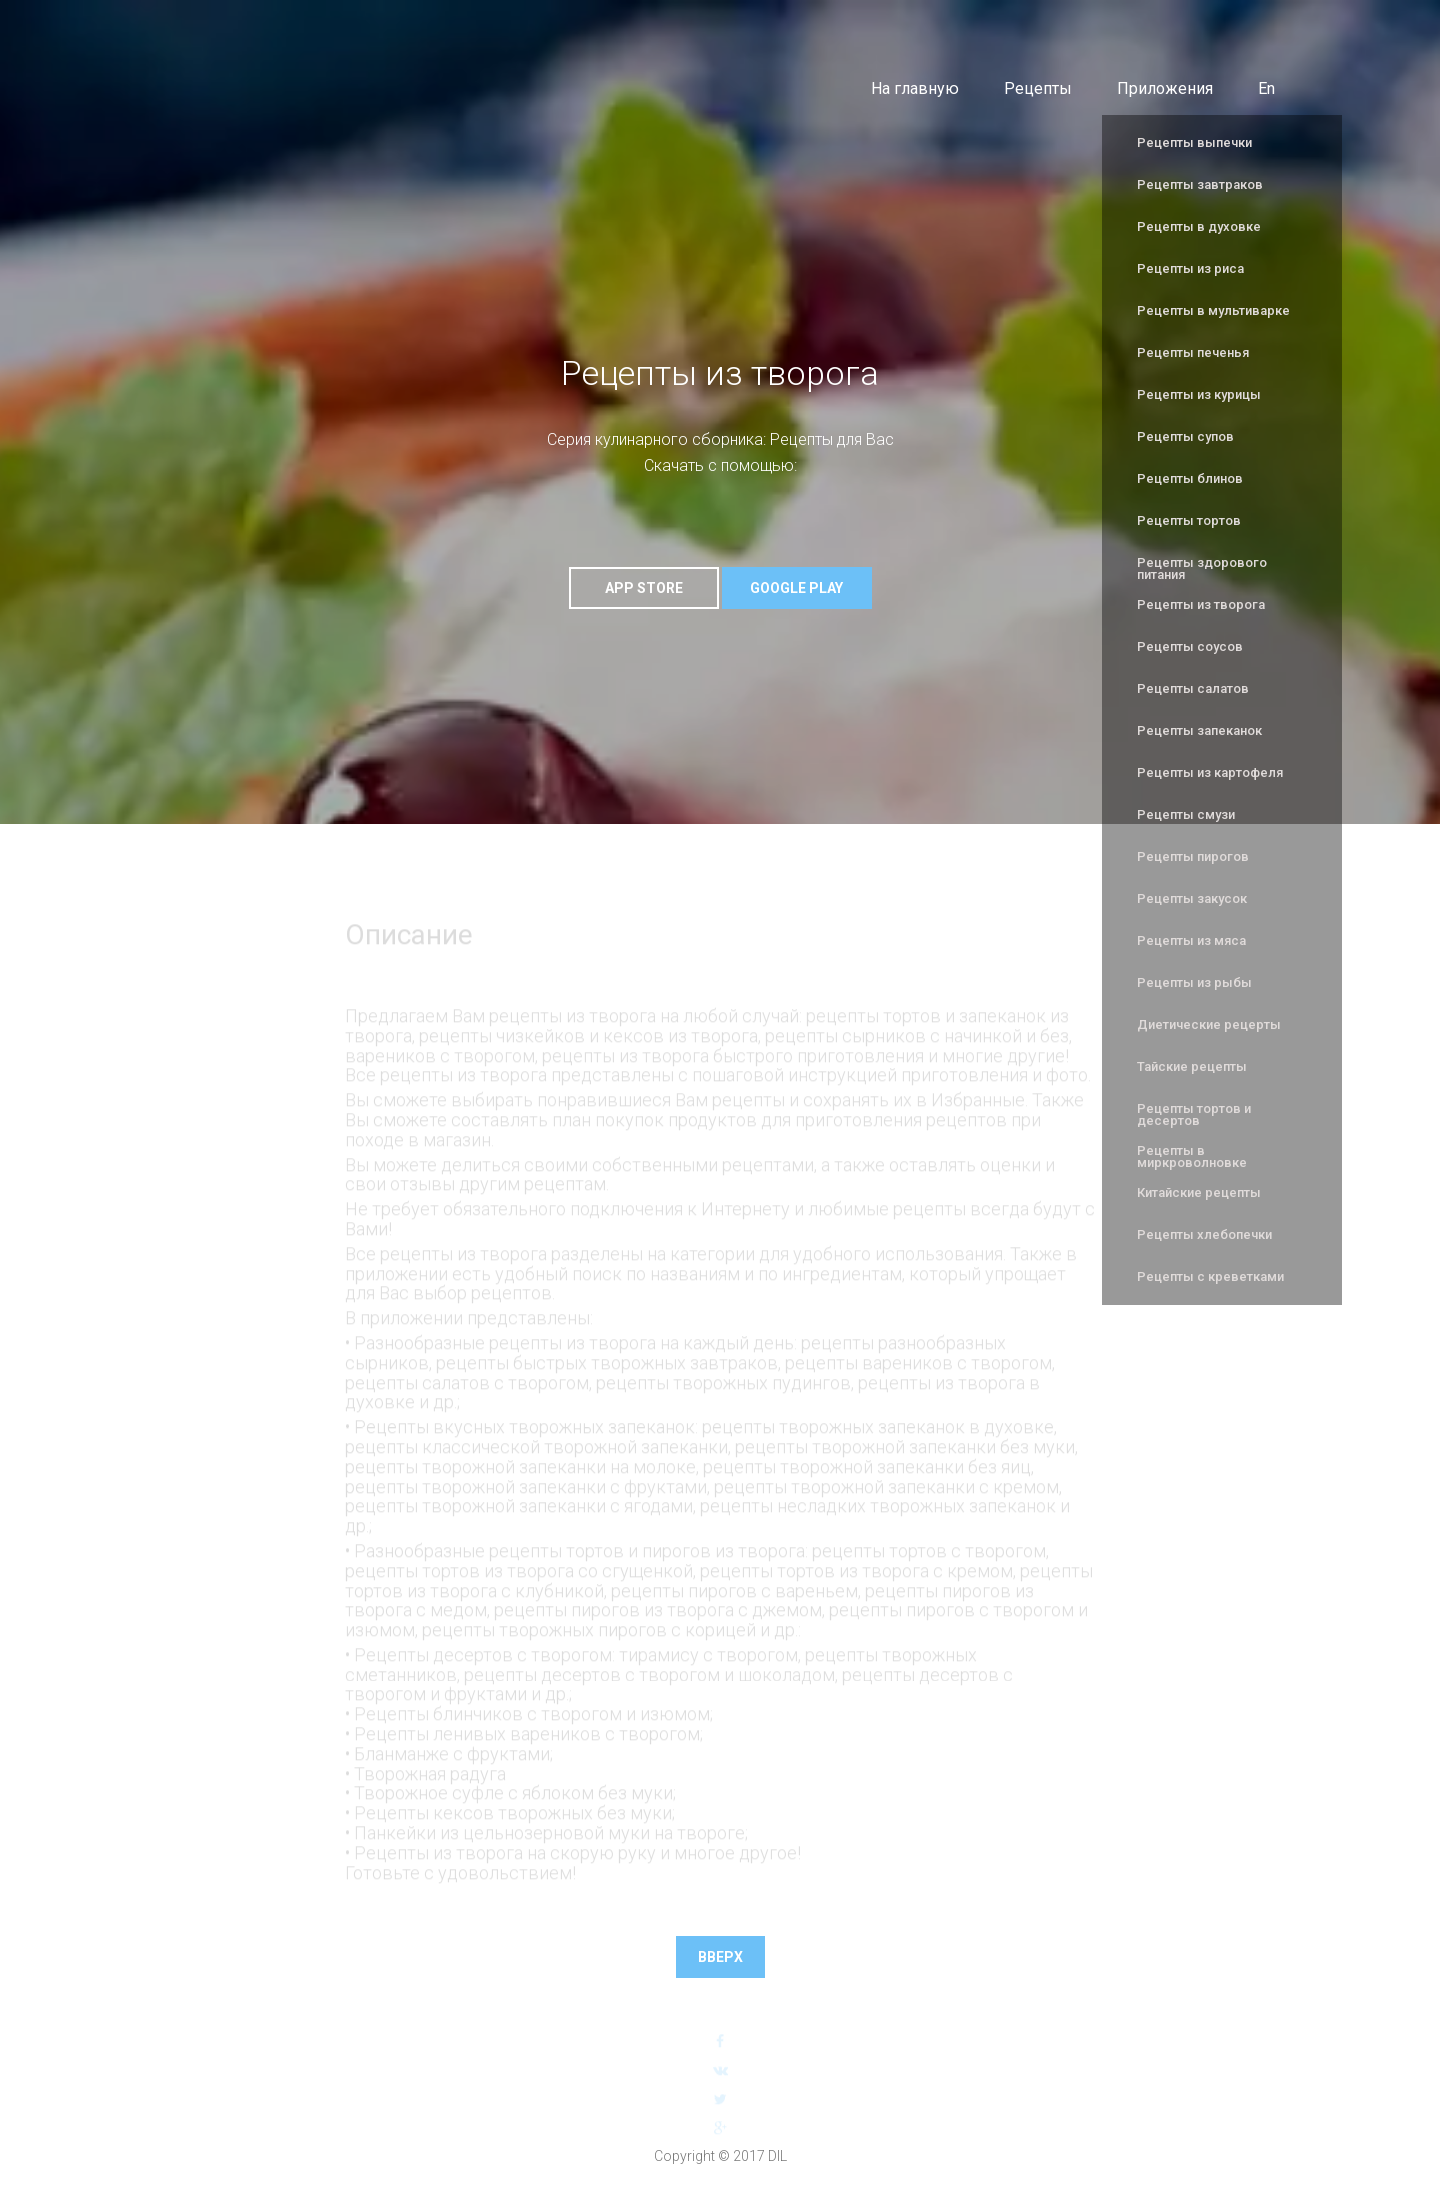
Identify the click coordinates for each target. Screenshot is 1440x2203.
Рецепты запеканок (1199, 730)
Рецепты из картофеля (1210, 772)
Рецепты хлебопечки (1204, 1234)
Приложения (1165, 88)
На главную (915, 88)
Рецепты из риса (1190, 268)
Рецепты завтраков (1200, 184)
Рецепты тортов (1189, 520)
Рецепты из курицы (1199, 394)
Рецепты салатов (1193, 688)
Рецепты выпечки (1194, 142)
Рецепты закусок (1192, 898)
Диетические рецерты (1209, 1024)
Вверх (720, 1957)
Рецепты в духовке (1199, 226)
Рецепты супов (1185, 436)
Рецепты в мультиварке (1213, 310)
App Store (644, 588)
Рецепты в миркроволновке (1192, 1156)
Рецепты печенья (1193, 352)
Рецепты (1038, 88)
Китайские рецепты (1199, 1192)
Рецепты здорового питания (1202, 568)
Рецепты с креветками (1210, 1276)
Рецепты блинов (1190, 478)
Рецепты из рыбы (1194, 982)
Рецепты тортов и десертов (1194, 1114)
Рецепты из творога (1201, 604)
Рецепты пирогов (1193, 856)
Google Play (796, 588)
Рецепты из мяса (1191, 940)
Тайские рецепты (1192, 1066)
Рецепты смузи (1186, 814)
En (1266, 88)
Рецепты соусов (1190, 646)
